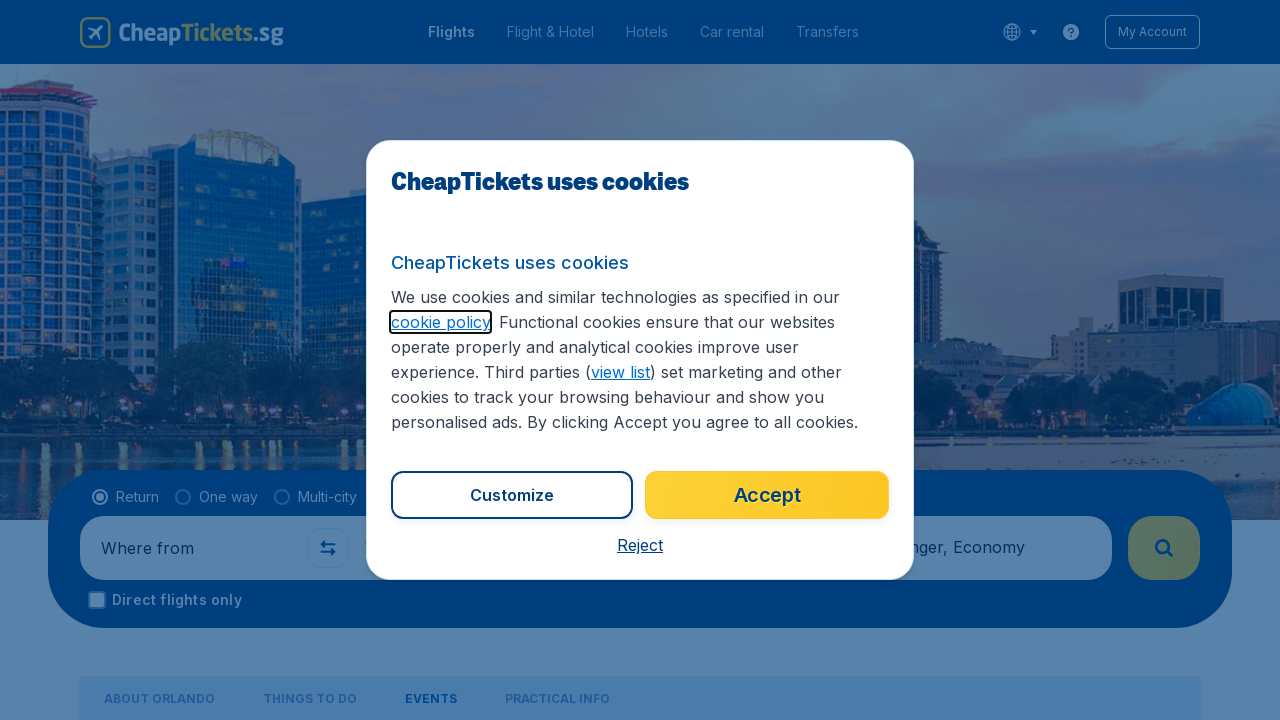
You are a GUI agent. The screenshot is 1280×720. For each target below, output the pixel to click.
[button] (640, 545)
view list (620, 372)
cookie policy (440, 322)
